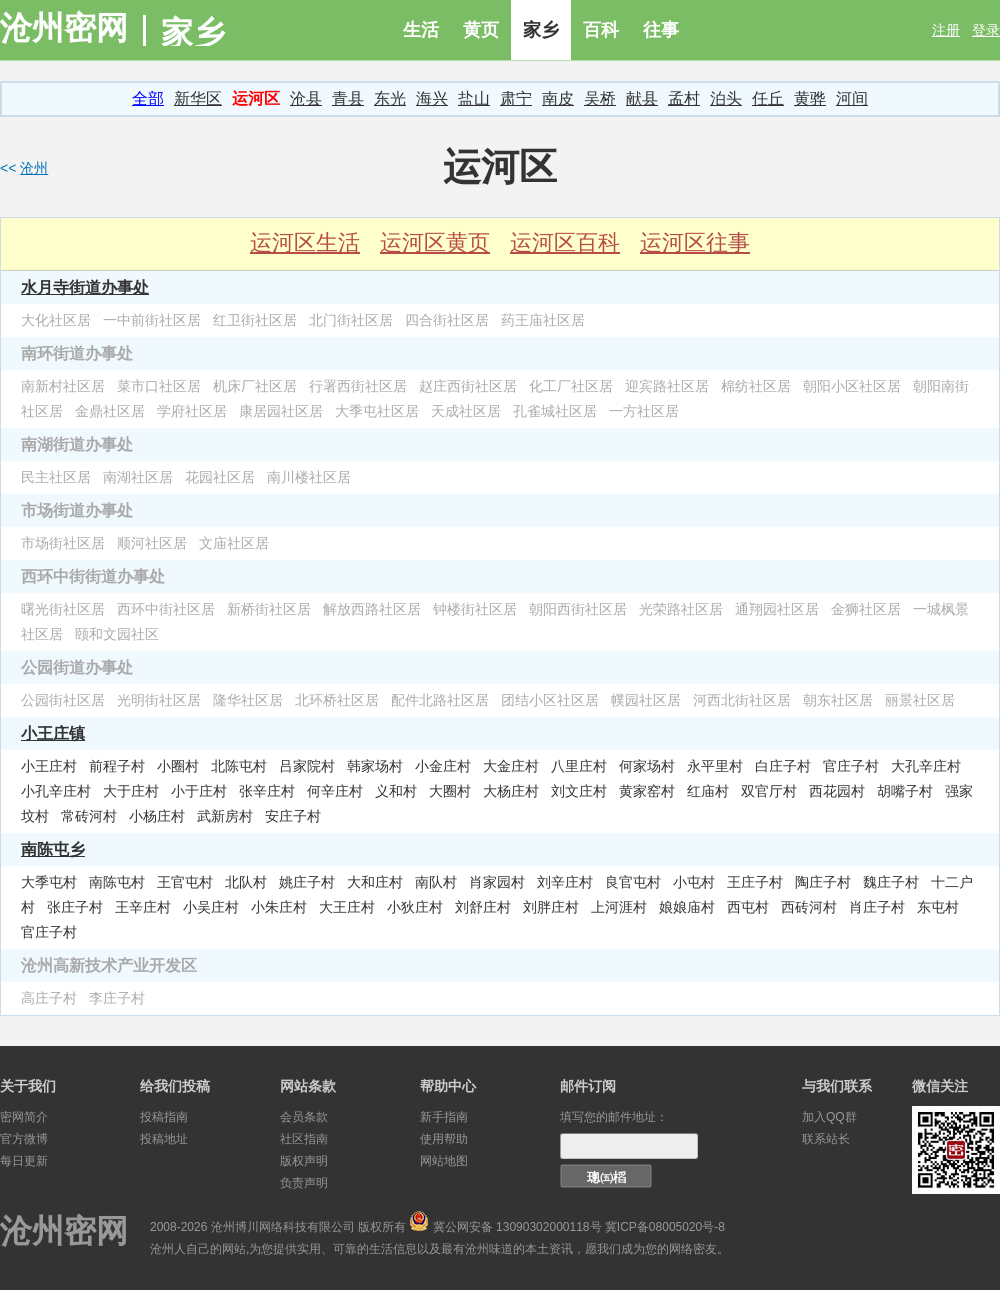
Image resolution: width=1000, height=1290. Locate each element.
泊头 (726, 98)
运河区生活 (305, 242)
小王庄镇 (53, 733)
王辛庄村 (143, 907)
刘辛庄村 (565, 882)
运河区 (256, 98)
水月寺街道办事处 (85, 287)
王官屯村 (185, 882)
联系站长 (826, 1139)
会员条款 (304, 1117)
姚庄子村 (307, 882)
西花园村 (837, 791)
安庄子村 (293, 816)
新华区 (198, 98)
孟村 (684, 98)
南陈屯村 (117, 882)
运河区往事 (695, 242)
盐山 (474, 98)
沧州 (34, 168)
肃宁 (516, 98)
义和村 (396, 791)
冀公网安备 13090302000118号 (517, 1227)
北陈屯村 (239, 766)
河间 (852, 98)
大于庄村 (131, 791)
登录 (986, 30)
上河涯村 (619, 907)
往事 (661, 30)
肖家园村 (497, 882)
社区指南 (304, 1139)
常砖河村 (89, 816)
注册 (946, 30)
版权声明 (304, 1161)
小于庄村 (199, 791)
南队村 (436, 882)
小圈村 (178, 766)
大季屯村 (49, 882)
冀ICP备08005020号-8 (665, 1227)
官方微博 (24, 1139)
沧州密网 (64, 28)
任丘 (768, 98)
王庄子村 (755, 882)
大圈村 (450, 791)
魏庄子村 (891, 882)
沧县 (306, 98)
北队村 (246, 882)
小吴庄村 (211, 907)
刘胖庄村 (551, 907)
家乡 (541, 30)
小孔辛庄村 (56, 791)
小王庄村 (49, 766)
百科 (601, 30)
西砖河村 (809, 907)
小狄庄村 (415, 907)
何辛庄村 (335, 791)
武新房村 (225, 816)
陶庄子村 (823, 882)
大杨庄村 (511, 791)
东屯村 (938, 907)
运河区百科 (565, 242)
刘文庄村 (579, 791)
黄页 (481, 30)
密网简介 (24, 1117)
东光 (390, 98)
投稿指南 (164, 1117)
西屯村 (748, 907)
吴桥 (600, 98)
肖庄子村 (877, 907)
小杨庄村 (157, 816)
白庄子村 (783, 766)
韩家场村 (375, 766)
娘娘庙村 (687, 907)
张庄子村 (75, 907)
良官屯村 (633, 882)
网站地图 (444, 1161)
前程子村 (117, 766)
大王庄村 (347, 907)
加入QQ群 (829, 1117)
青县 (348, 98)
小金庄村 (443, 766)
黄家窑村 (647, 791)
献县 (642, 98)
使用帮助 (444, 1139)
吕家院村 (307, 766)
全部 (148, 98)
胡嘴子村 (905, 791)
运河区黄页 (435, 242)
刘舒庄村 (483, 907)
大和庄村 (375, 882)
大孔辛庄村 (926, 766)
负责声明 (304, 1183)
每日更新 (24, 1161)
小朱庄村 (279, 907)
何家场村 (647, 766)
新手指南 (444, 1117)
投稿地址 (164, 1139)
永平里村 (715, 766)
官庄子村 (851, 766)
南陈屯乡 (53, 849)
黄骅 (810, 98)
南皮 (558, 98)
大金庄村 (511, 766)
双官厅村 (769, 791)
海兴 (432, 98)
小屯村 (694, 882)
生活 (421, 30)
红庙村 (708, 791)
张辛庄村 (267, 791)
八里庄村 (579, 766)
